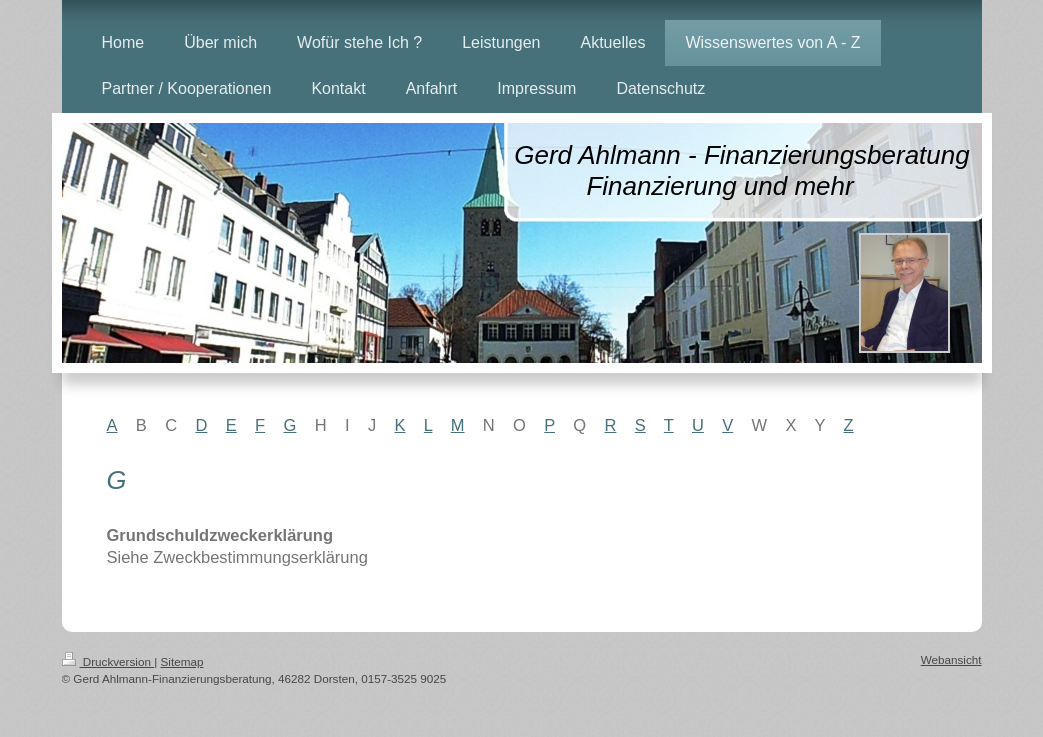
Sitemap (182, 661)
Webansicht (951, 659)
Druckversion (108, 661)
